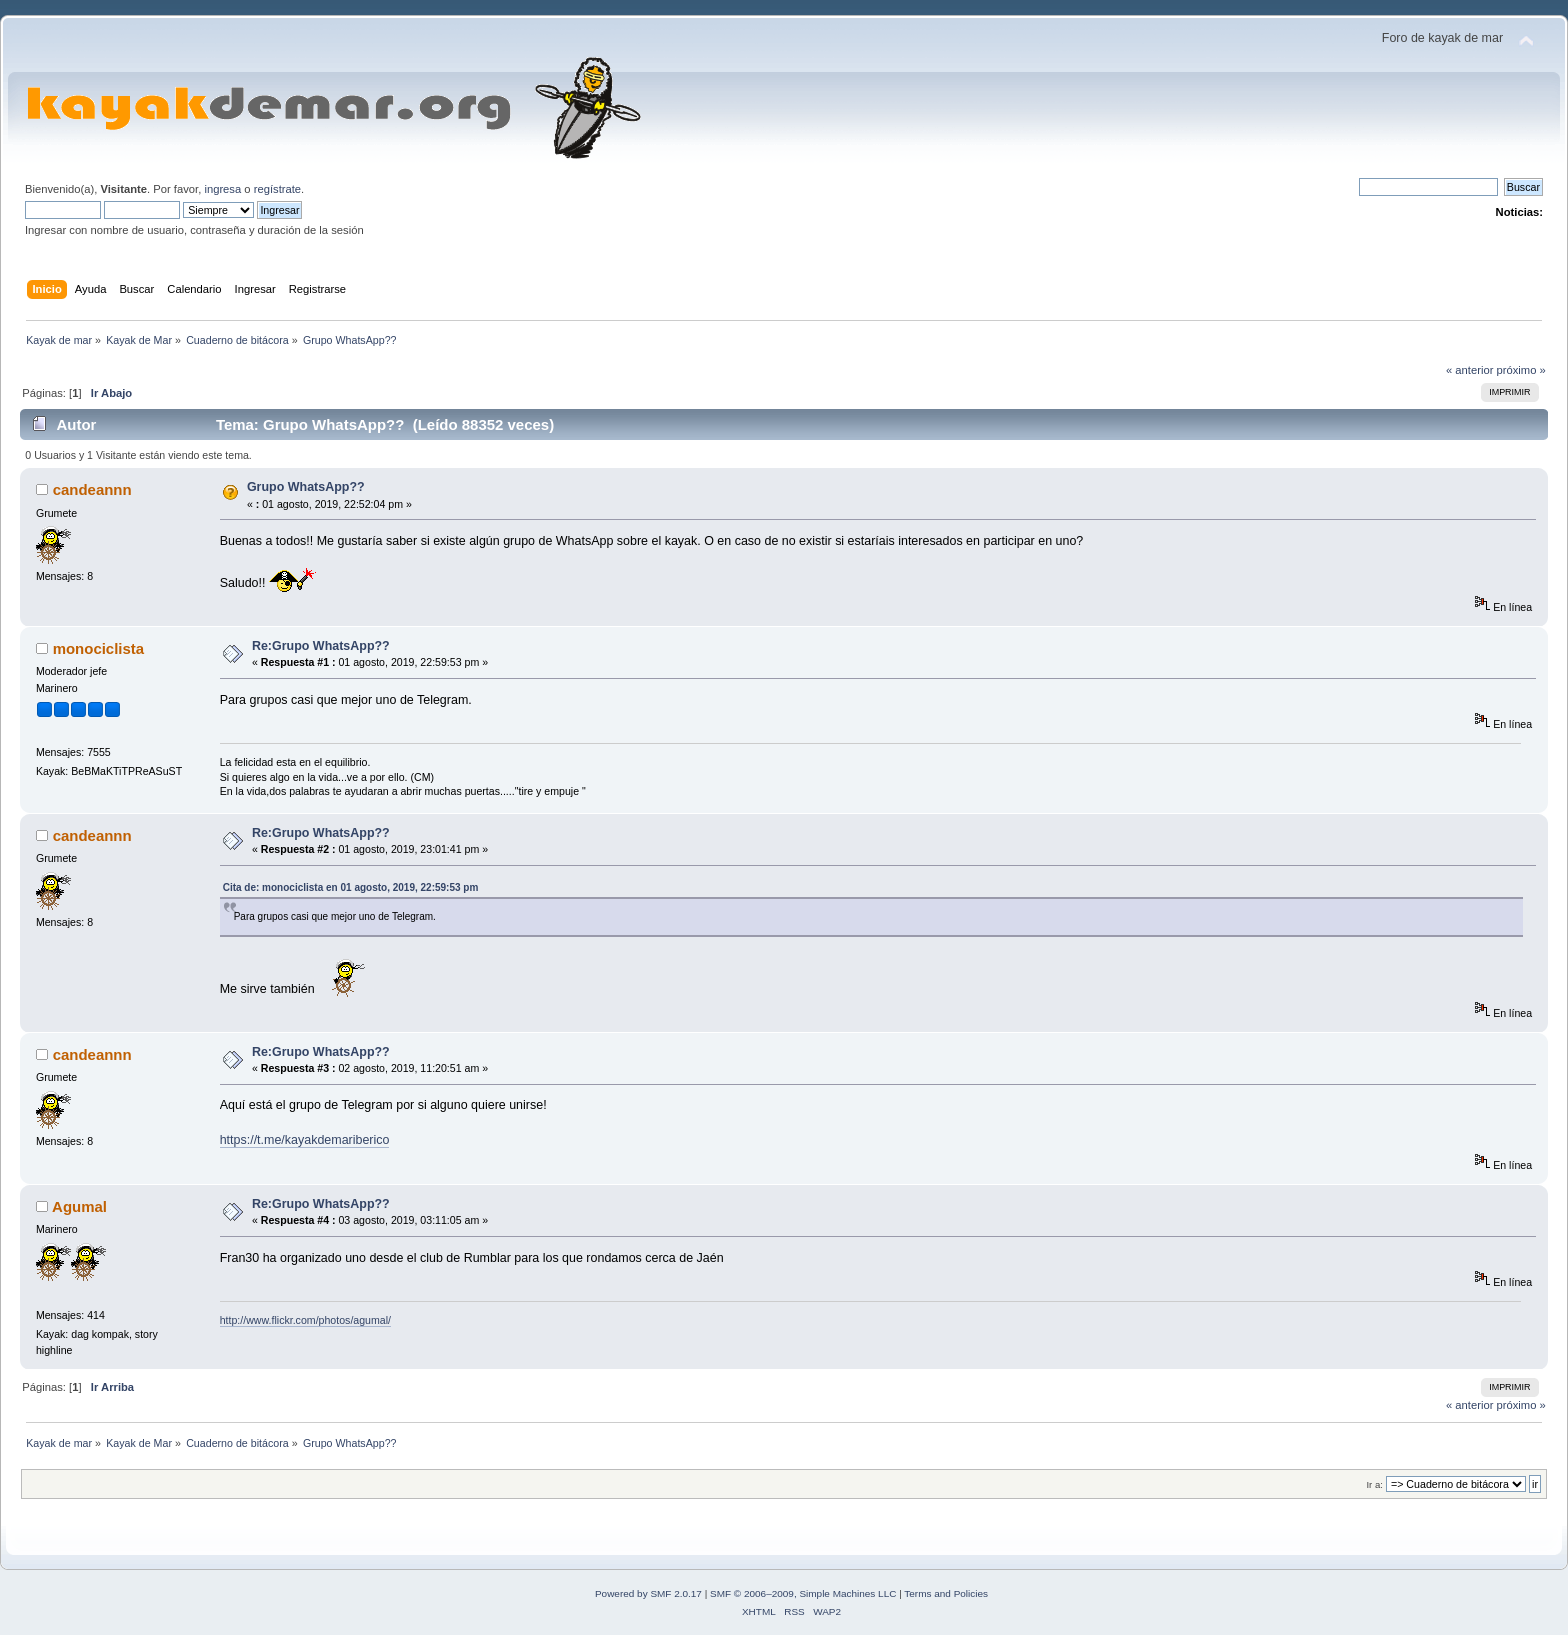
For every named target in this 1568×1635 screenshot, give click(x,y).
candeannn (92, 489)
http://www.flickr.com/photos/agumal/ (305, 1320)
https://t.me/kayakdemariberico (305, 1140)
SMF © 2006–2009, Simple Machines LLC (803, 1593)
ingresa (222, 189)
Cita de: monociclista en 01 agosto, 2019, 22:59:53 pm (351, 887)
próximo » (1521, 370)
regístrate (277, 189)
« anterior (1469, 370)
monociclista (99, 648)
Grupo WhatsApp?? (306, 487)
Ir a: (1374, 1484)
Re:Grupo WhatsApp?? (321, 646)
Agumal (79, 1206)
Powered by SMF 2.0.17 (648, 1593)
